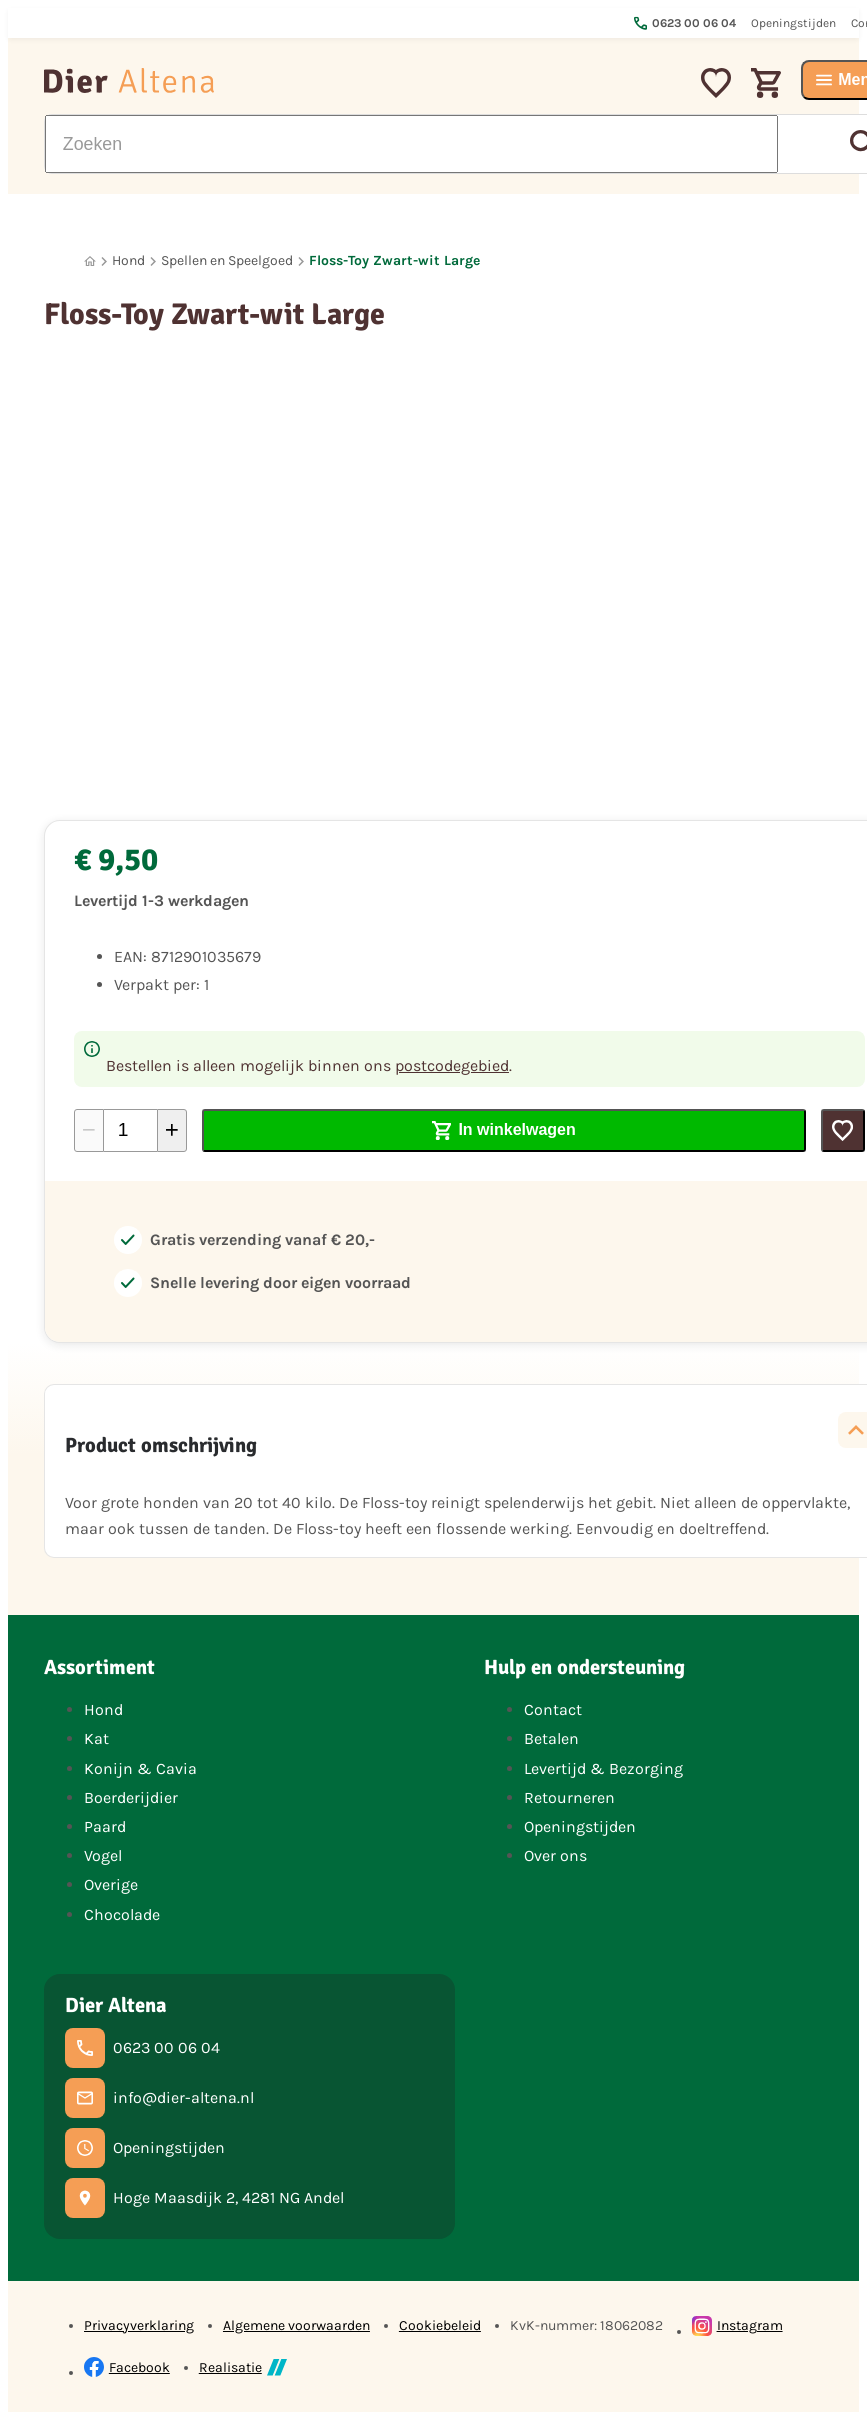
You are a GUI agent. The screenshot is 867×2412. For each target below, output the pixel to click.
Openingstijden (580, 1826)
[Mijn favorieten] (716, 80)
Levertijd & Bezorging (603, 1768)
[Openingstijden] (145, 2148)
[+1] (172, 1130)
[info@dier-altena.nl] (159, 2098)
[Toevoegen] (843, 1130)
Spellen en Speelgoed (227, 260)
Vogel (103, 1855)
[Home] (90, 261)
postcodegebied (452, 1065)
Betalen (551, 1738)
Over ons (555, 1855)
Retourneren (569, 1797)
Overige (111, 1884)
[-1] (89, 1130)
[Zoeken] (411, 144)
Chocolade (122, 1914)
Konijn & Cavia (140, 1768)
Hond (128, 260)
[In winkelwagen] (504, 1130)
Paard (105, 1826)
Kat (96, 1738)
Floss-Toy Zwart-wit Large (394, 260)
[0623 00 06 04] (142, 2048)
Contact (553, 1709)
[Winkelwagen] (766, 80)
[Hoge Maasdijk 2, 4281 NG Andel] (204, 2198)
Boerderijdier (131, 1797)
